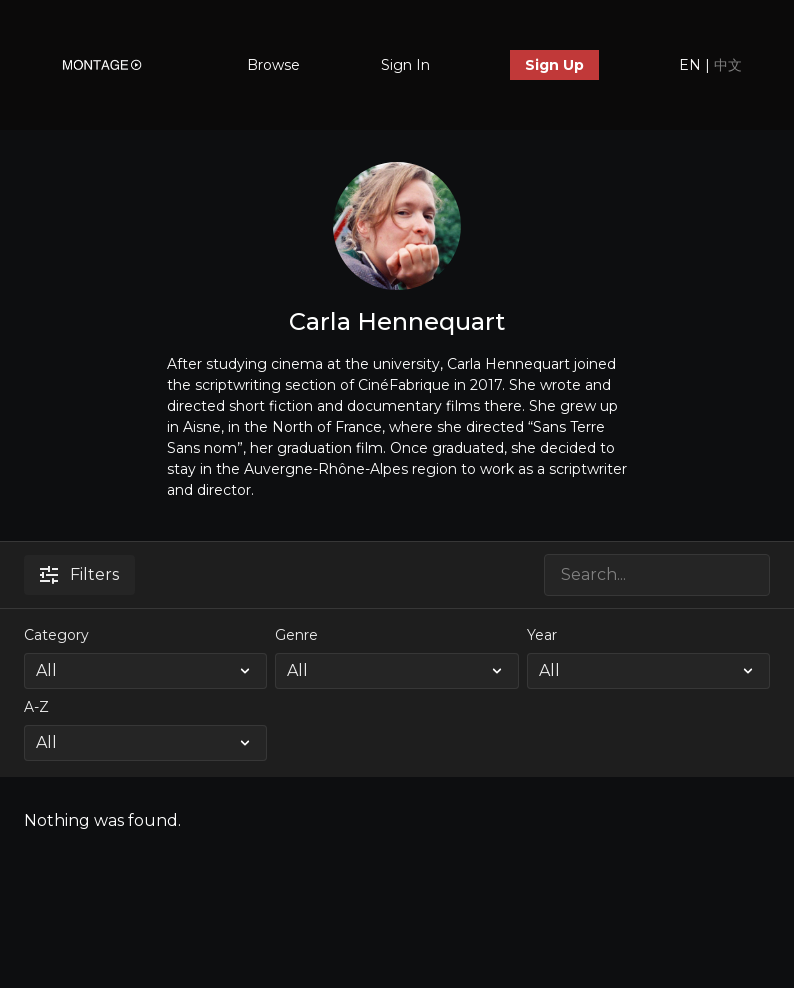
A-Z (36, 707)
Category (56, 635)
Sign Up (554, 65)
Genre (296, 635)
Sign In (405, 65)
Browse (273, 65)
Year (542, 635)
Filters (79, 574)
